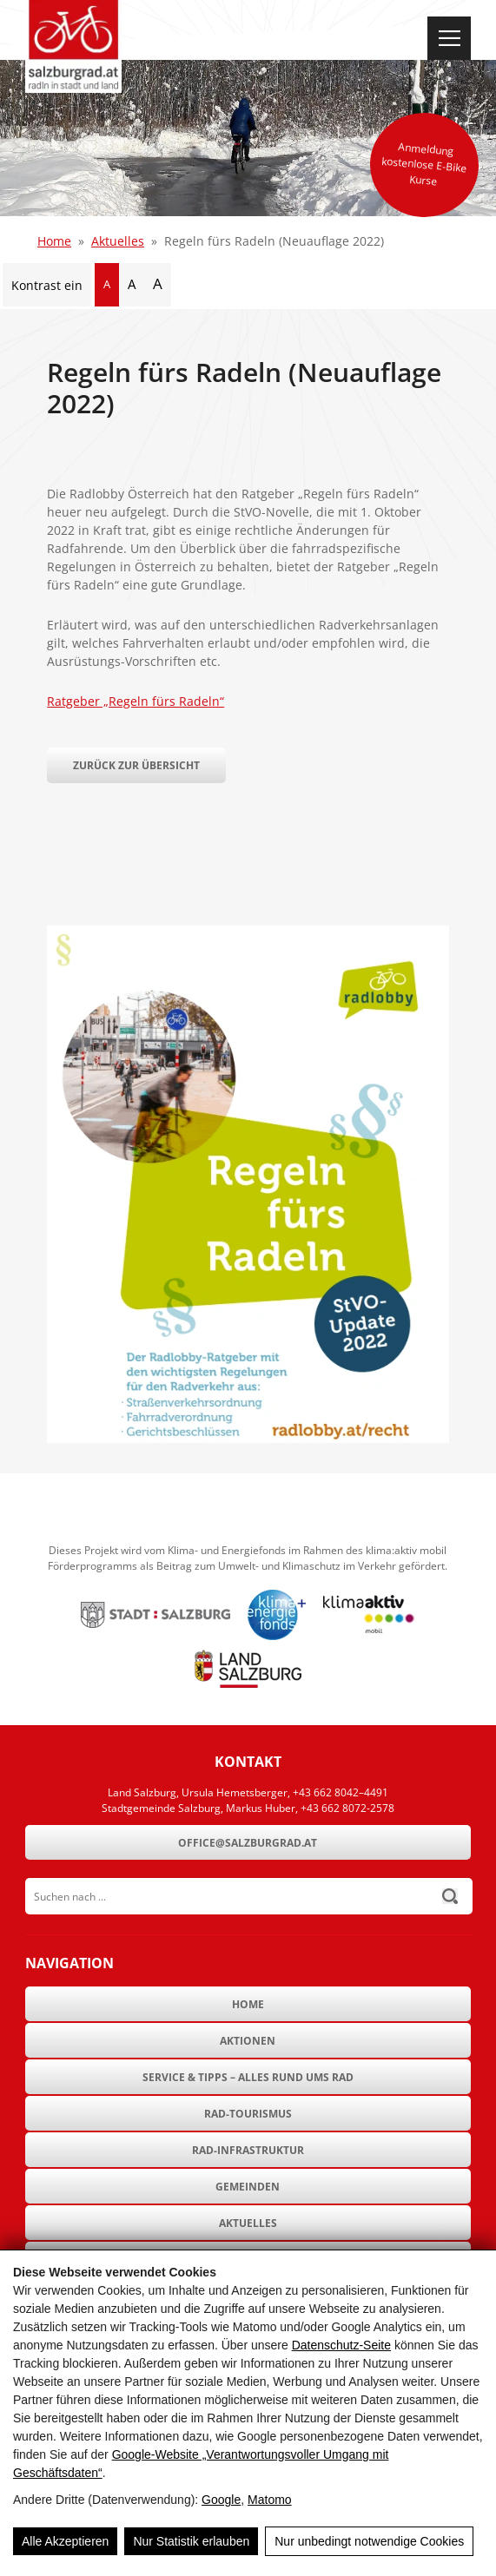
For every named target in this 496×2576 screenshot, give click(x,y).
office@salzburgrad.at (247, 1842)
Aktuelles (117, 241)
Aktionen (247, 2040)
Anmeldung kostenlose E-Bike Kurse (424, 163)
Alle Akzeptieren (65, 2541)
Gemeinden (247, 2186)
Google (221, 2500)
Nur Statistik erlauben (191, 2541)
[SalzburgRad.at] (73, 46)
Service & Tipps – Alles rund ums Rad (248, 2077)
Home (54, 241)
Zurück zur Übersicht (136, 765)
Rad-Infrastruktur (248, 2150)
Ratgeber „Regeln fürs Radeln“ (135, 701)
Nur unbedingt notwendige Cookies (369, 2541)
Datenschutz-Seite (341, 2345)
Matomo (270, 2500)
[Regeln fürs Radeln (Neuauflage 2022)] (248, 1438)
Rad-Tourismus (248, 2113)
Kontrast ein (47, 285)
